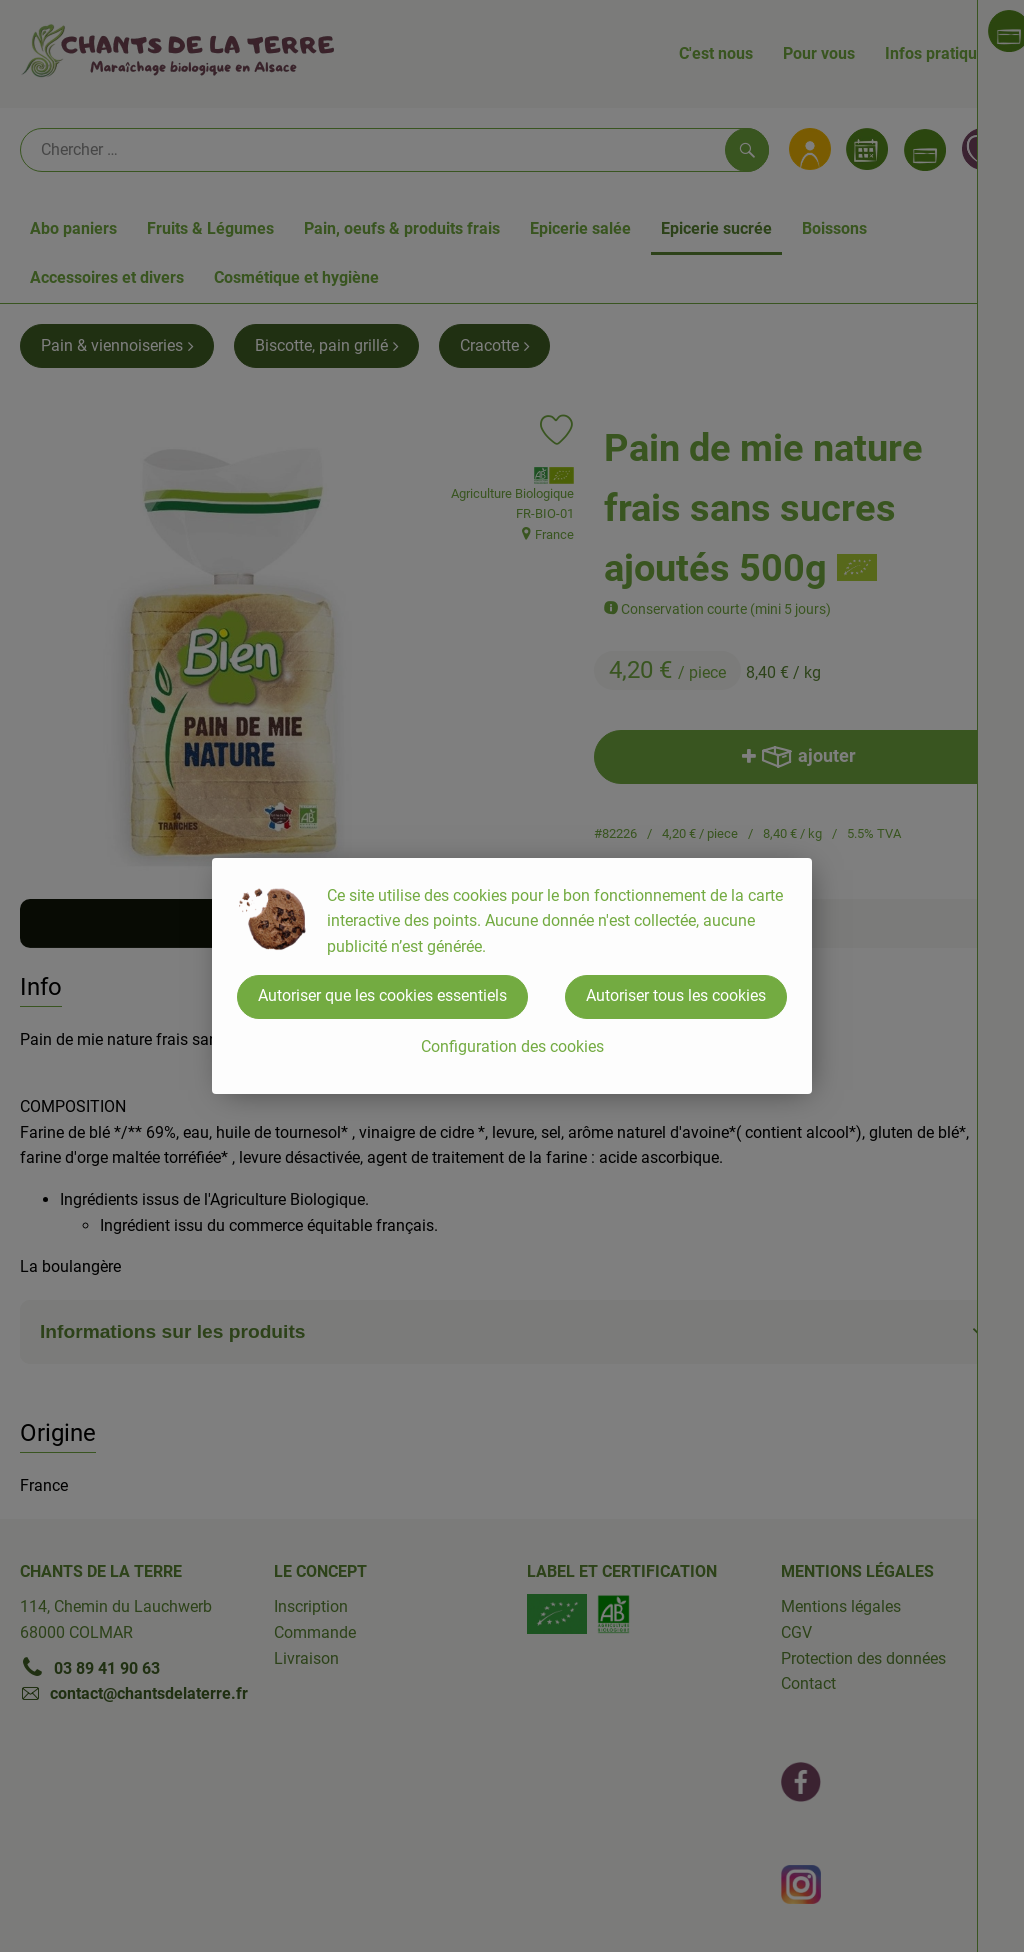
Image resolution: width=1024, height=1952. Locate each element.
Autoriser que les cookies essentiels (382, 995)
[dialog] (512, 976)
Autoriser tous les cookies (676, 995)
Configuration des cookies (512, 1046)
